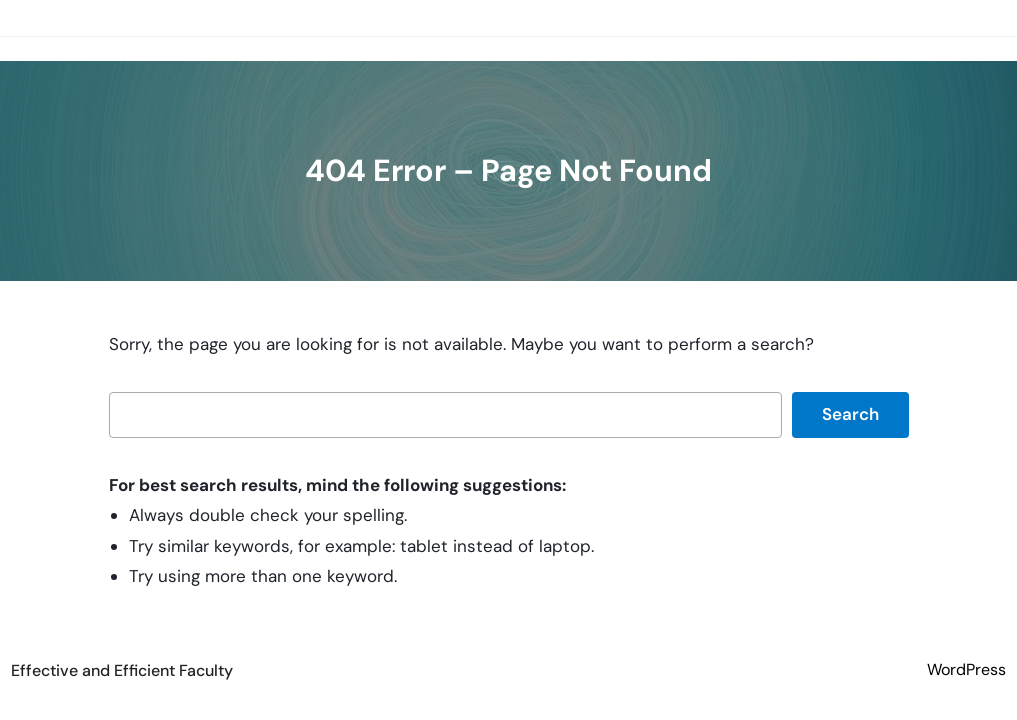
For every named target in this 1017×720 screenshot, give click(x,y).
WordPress (966, 669)
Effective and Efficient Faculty (122, 670)
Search (850, 414)
